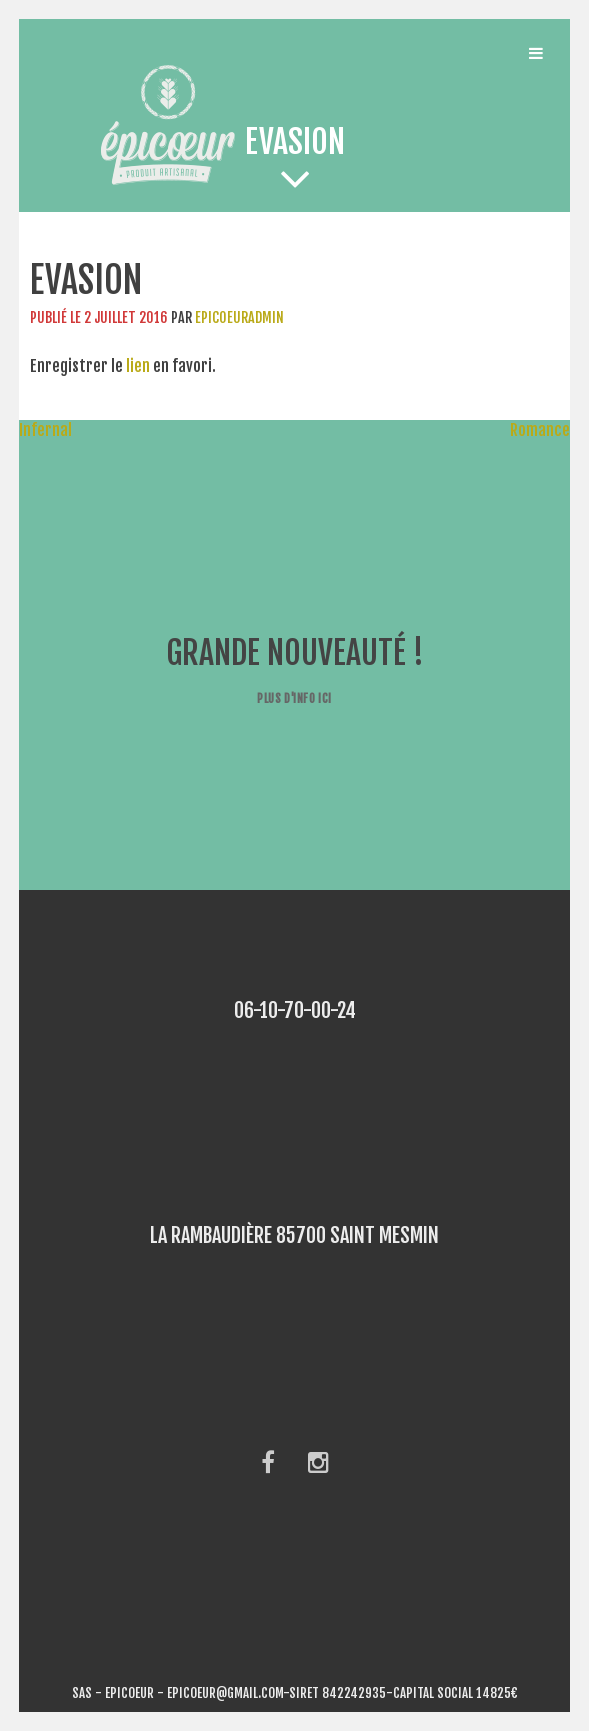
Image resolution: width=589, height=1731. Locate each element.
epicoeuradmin (239, 317)
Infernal (36, 430)
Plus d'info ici (294, 698)
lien (138, 366)
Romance (549, 430)
